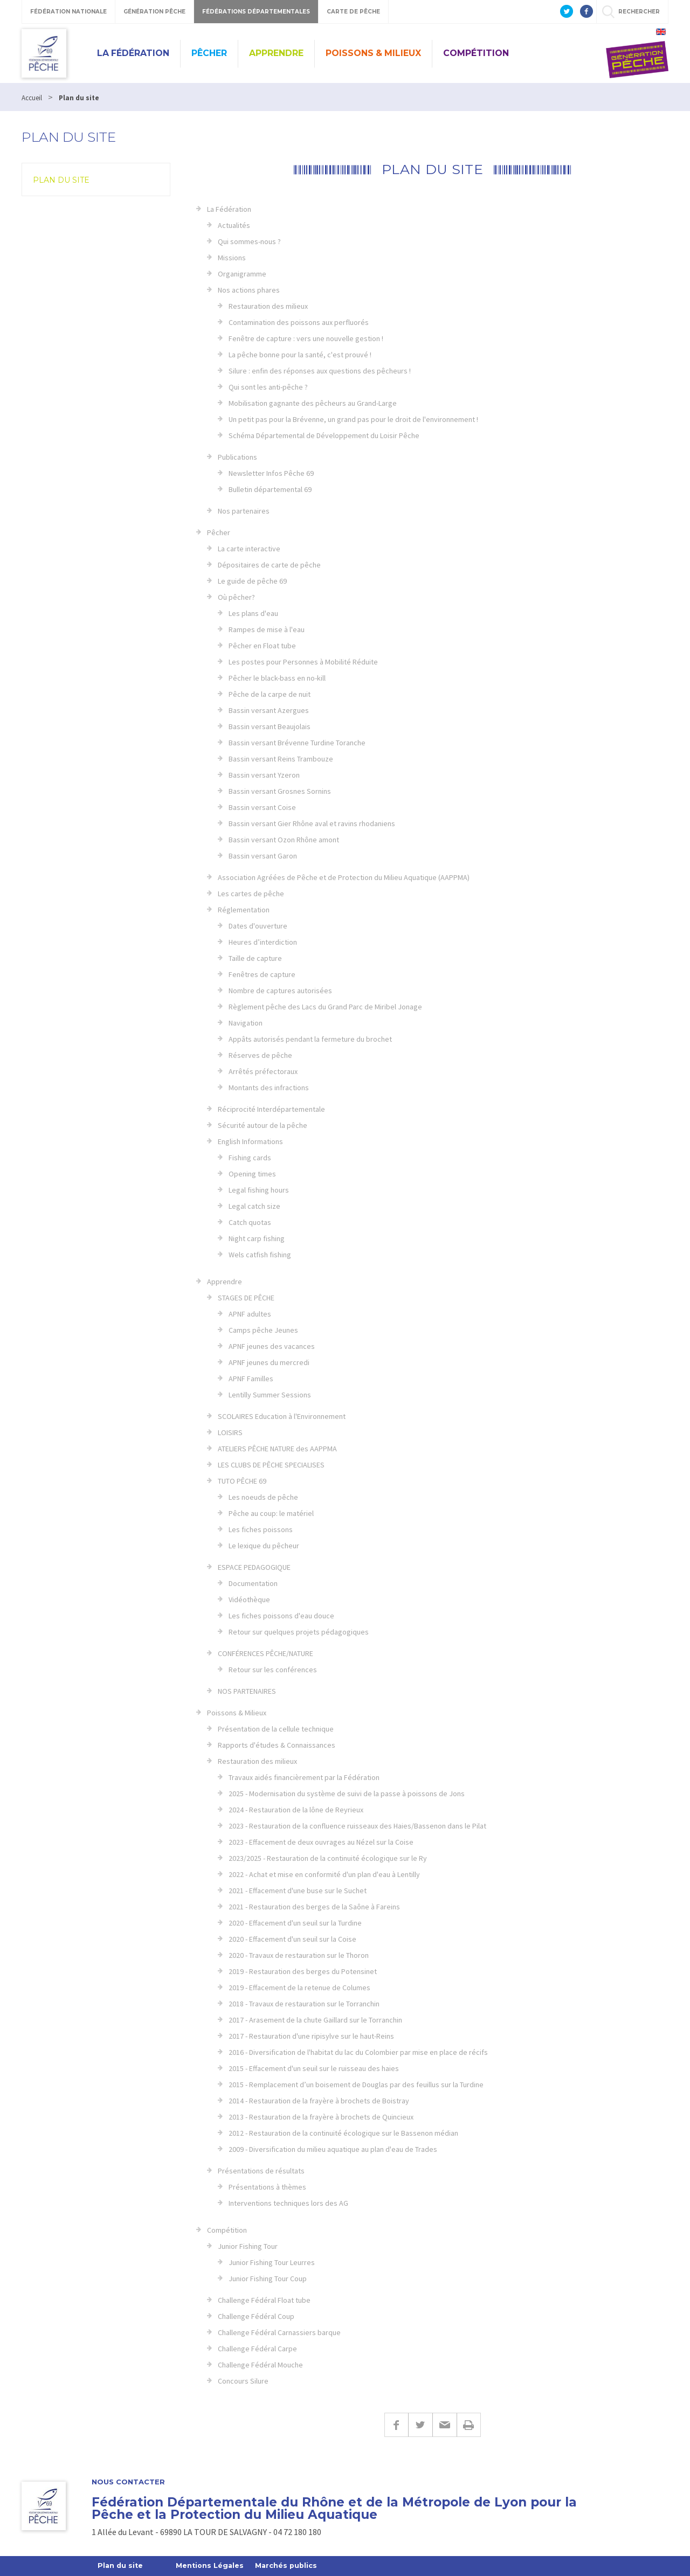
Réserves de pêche (260, 1055)
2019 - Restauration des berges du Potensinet (303, 1971)
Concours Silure (243, 2381)
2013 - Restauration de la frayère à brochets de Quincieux (321, 2117)
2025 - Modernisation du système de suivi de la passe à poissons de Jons (347, 1793)
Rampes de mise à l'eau (267, 629)
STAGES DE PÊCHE (246, 1298)
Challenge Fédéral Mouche (260, 2365)
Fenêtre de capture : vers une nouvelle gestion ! (306, 338)
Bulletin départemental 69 (270, 489)
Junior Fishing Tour (248, 2246)
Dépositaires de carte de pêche (269, 565)
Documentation (253, 1583)
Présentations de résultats (261, 2171)
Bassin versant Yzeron (264, 775)
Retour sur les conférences (273, 1669)
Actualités (234, 225)
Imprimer (469, 2425)
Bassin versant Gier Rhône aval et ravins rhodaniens (312, 823)
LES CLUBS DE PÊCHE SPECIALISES (271, 1465)
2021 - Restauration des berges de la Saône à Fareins (314, 1907)
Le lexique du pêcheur (264, 1545)
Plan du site (61, 180)
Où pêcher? (236, 597)
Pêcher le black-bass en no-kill (277, 678)
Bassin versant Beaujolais (269, 726)
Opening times (252, 1174)
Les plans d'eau (253, 613)
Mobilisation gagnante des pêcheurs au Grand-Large (313, 403)
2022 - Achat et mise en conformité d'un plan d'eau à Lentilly (324, 1874)
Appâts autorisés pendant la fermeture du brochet (310, 1039)
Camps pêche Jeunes (263, 1330)
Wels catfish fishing (260, 1254)
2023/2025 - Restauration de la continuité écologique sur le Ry (328, 1858)
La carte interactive (249, 548)
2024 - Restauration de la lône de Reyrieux (296, 1810)
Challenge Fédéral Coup (256, 2316)
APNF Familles (251, 1378)
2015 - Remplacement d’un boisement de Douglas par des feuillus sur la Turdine (356, 2084)
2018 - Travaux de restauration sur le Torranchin (304, 2004)
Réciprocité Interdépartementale (271, 1109)
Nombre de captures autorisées (280, 990)
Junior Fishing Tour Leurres (272, 2262)
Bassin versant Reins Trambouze (281, 759)
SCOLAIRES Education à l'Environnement (282, 1416)
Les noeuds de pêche (263, 1497)
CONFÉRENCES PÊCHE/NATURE (265, 1653)
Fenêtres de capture (262, 974)
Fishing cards (250, 1157)
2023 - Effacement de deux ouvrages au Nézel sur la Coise (321, 1842)
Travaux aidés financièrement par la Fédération (304, 1777)
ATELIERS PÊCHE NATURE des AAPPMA (277, 1448)
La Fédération (133, 53)
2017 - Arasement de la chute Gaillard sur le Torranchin (315, 2020)
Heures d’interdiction (263, 942)
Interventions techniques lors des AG (288, 2203)
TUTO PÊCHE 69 (242, 1481)
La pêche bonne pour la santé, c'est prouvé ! (300, 354)
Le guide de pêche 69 (252, 581)
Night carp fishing (257, 1238)
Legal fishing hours (259, 1190)
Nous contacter (128, 2481)
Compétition (476, 53)
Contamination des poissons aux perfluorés (299, 322)
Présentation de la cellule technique (276, 1729)
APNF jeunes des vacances (272, 1346)
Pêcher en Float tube (262, 645)
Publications (237, 457)
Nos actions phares (249, 290)
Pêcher (209, 53)
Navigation (246, 1023)
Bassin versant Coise (262, 807)
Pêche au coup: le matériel (271, 1513)
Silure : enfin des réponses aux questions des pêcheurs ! (320, 371)
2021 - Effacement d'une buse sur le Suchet (298, 1890)
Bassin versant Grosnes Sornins (280, 791)
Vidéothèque (249, 1599)
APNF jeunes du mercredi (269, 1362)
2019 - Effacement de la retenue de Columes (299, 1987)
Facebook (396, 2425)
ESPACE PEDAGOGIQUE (254, 1567)
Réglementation (244, 910)
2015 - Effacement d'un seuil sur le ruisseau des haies (314, 2068)
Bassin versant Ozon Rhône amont (284, 839)
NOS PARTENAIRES (247, 1691)
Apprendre (276, 53)
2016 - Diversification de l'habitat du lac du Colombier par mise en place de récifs (358, 2052)
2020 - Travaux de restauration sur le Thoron (299, 1955)
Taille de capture (255, 958)
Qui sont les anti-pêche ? (268, 387)
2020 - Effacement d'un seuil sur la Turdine (295, 1923)
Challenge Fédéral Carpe (257, 2348)
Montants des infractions (269, 1087)
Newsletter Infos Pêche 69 (271, 473)
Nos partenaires (244, 511)
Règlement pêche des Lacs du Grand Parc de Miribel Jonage (325, 1007)
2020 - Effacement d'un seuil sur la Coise (292, 1939)
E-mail (444, 2425)
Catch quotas (250, 1222)
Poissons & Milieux (373, 53)
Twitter (420, 2425)
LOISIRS (230, 1432)
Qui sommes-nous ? (249, 241)
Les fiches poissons (261, 1529)
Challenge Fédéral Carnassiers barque (279, 2332)
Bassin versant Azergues (269, 710)
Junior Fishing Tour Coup (268, 2278)
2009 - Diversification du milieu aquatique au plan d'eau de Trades (333, 2149)
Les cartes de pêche (251, 893)
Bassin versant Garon (263, 856)
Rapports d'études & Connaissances (276, 1745)
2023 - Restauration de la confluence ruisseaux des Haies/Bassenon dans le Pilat (357, 1826)
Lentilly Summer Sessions (270, 1395)
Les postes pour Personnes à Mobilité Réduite (303, 662)
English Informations (250, 1141)
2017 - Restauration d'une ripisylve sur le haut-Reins (311, 2036)
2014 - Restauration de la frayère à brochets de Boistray (319, 2101)
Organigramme (242, 274)
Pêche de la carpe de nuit (269, 694)
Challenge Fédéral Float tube (264, 2300)
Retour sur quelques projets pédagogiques (299, 1632)
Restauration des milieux (268, 306)
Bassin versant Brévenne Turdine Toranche (297, 742)
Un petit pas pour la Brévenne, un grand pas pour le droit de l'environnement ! (353, 419)
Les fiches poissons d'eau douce (281, 1616)
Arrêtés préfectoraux (263, 1071)
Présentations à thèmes (267, 2187)
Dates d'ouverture (258, 926)
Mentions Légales (212, 2565)
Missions (232, 257)
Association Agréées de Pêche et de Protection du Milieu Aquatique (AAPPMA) (344, 877)
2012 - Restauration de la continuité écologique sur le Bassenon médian (343, 2133)
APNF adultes (250, 1314)
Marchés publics (290, 2565)
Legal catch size (254, 1206)
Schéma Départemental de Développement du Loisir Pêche (324, 435)
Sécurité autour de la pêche (262, 1125)
